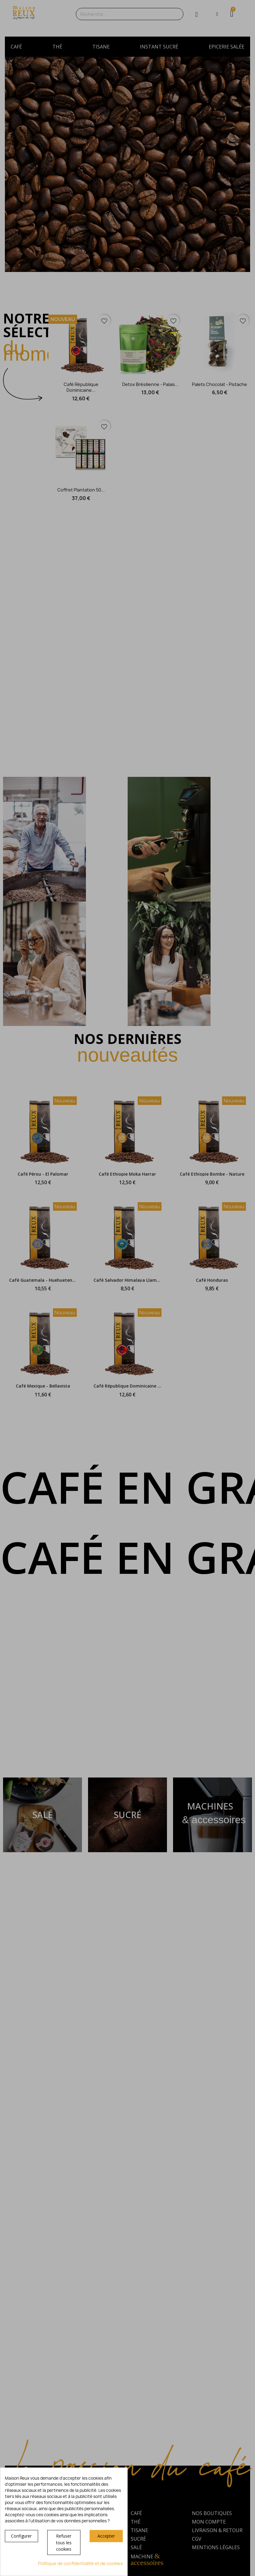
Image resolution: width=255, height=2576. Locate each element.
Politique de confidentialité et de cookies (80, 2563)
